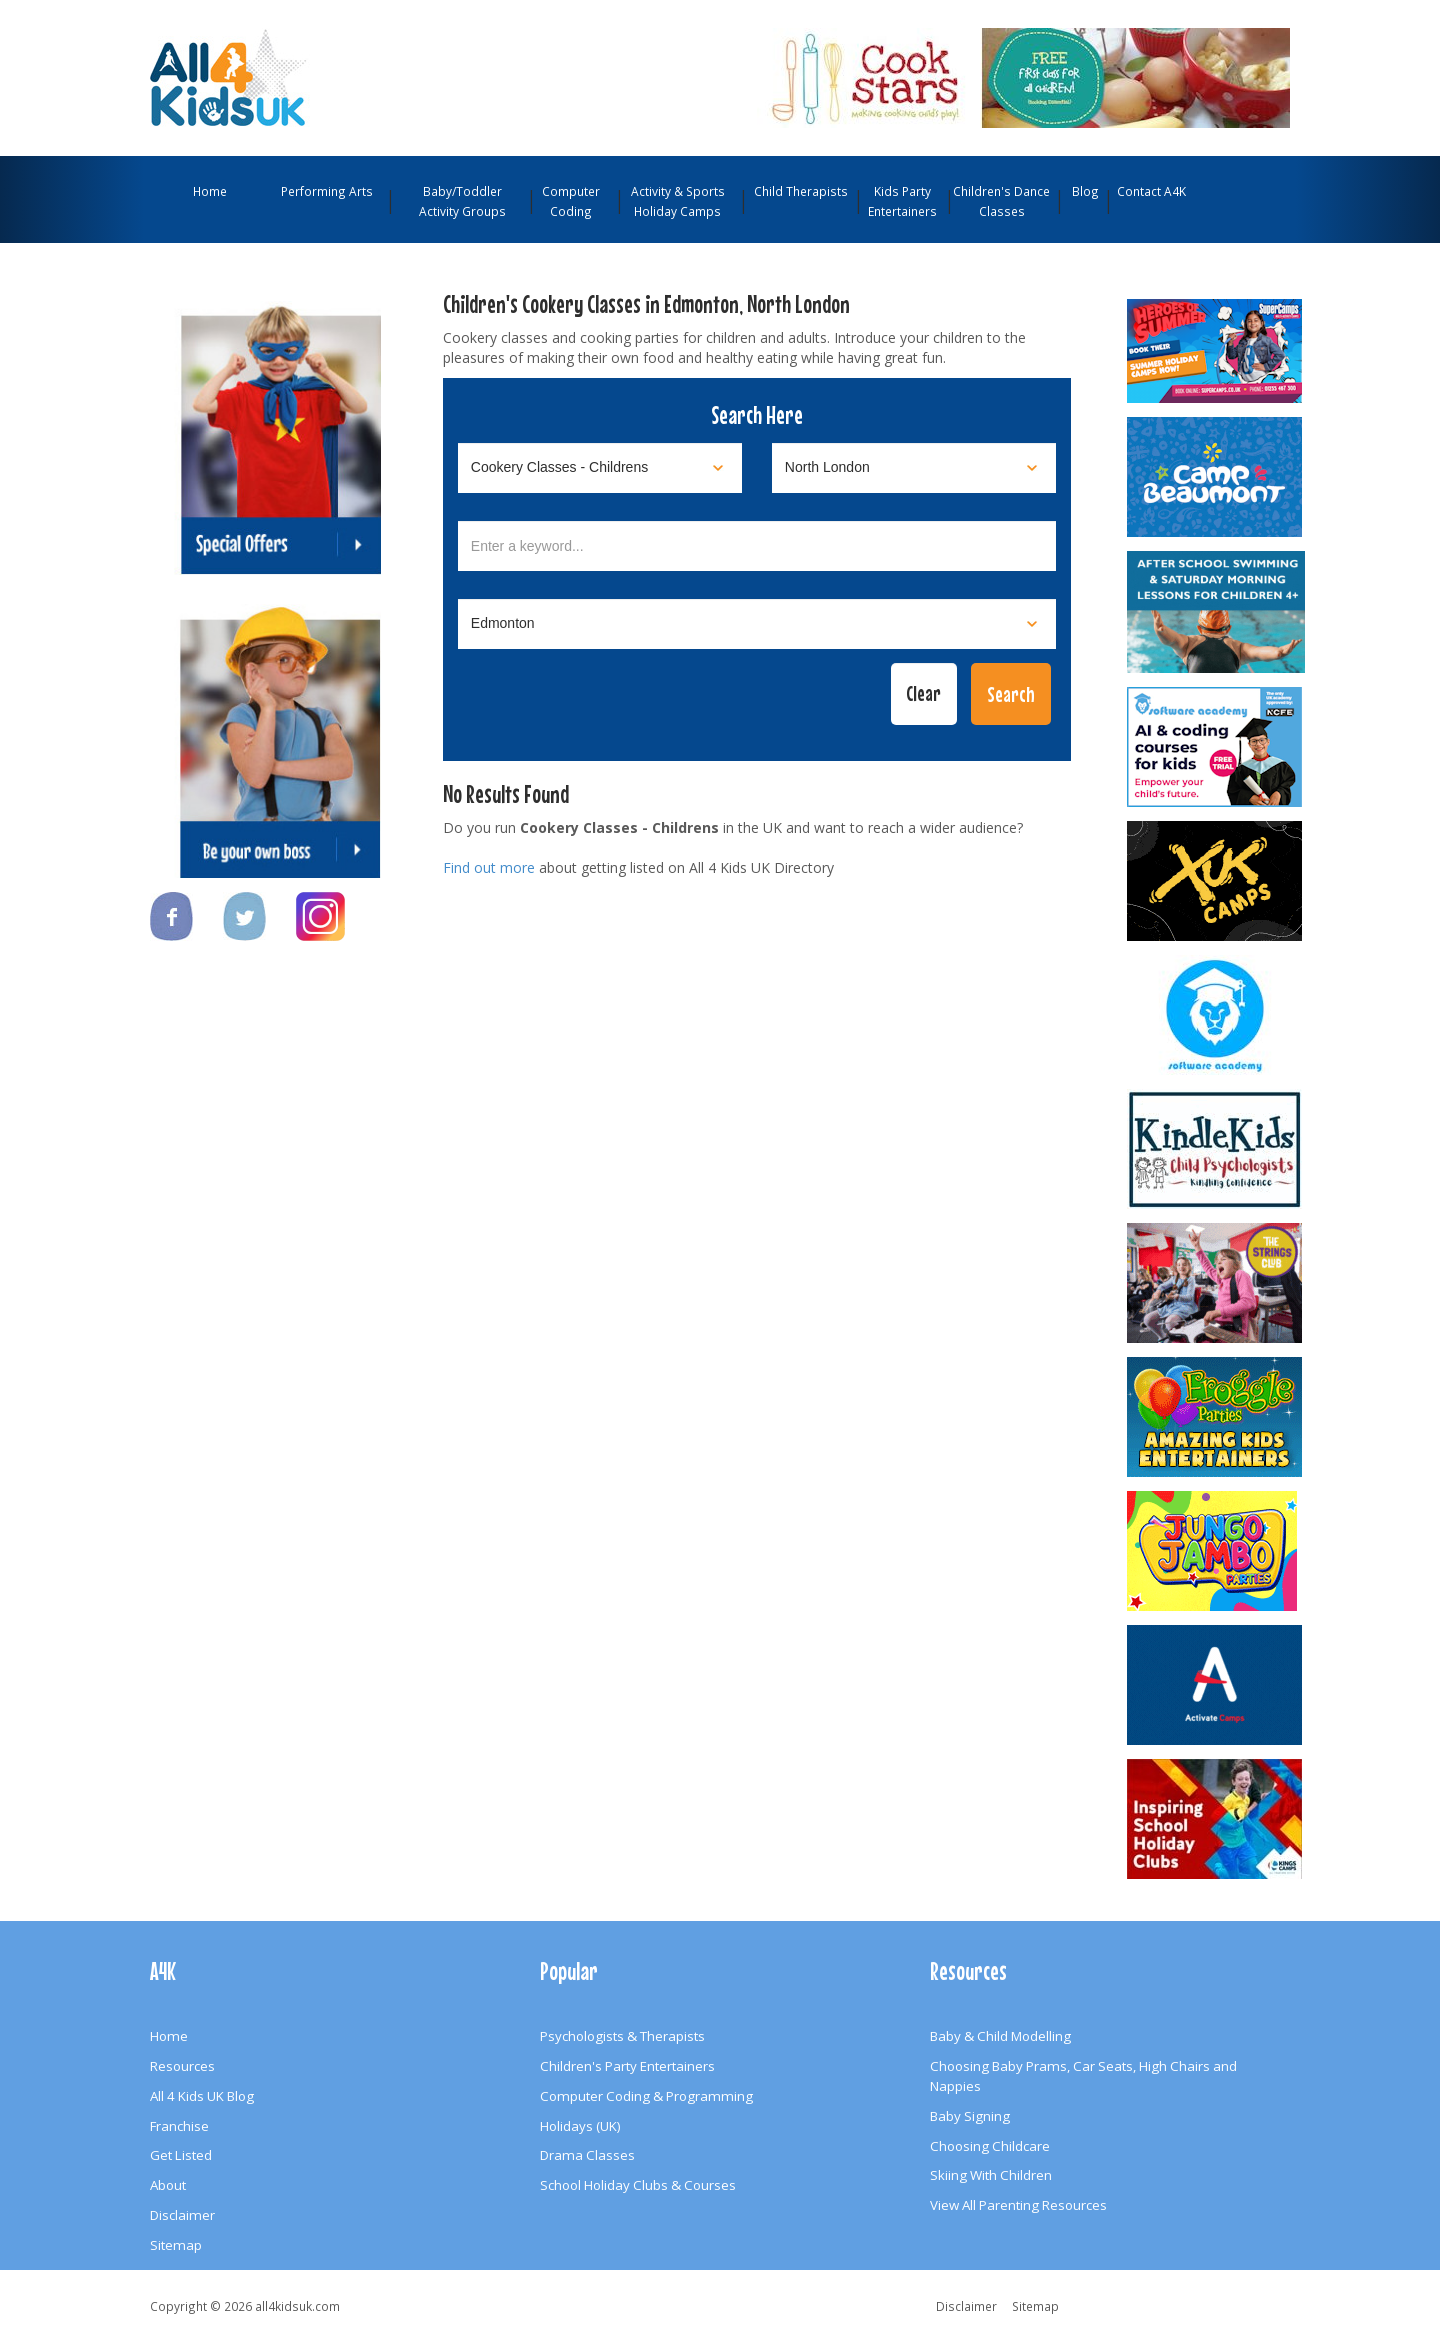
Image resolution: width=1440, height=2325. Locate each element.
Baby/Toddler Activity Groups (462, 201)
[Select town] (757, 624)
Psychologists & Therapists (622, 2036)
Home (210, 191)
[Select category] (600, 468)
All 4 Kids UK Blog (202, 2096)
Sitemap (176, 2245)
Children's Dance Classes (1001, 201)
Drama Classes (587, 2155)
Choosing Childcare (990, 2146)
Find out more (489, 867)
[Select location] (914, 468)
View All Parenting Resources (1018, 2205)
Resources (182, 2066)
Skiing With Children (991, 2175)
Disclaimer (182, 2215)
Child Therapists (801, 191)
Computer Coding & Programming (646, 2096)
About (168, 2185)
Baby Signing (970, 2116)
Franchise (179, 2126)
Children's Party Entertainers (627, 2066)
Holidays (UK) (580, 2126)
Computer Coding (571, 201)
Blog (1085, 191)
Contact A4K (1151, 191)
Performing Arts (327, 191)
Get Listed (181, 2155)
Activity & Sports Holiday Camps (678, 201)
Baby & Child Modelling (1000, 2036)
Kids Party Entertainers (902, 201)
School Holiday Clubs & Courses (638, 2185)
